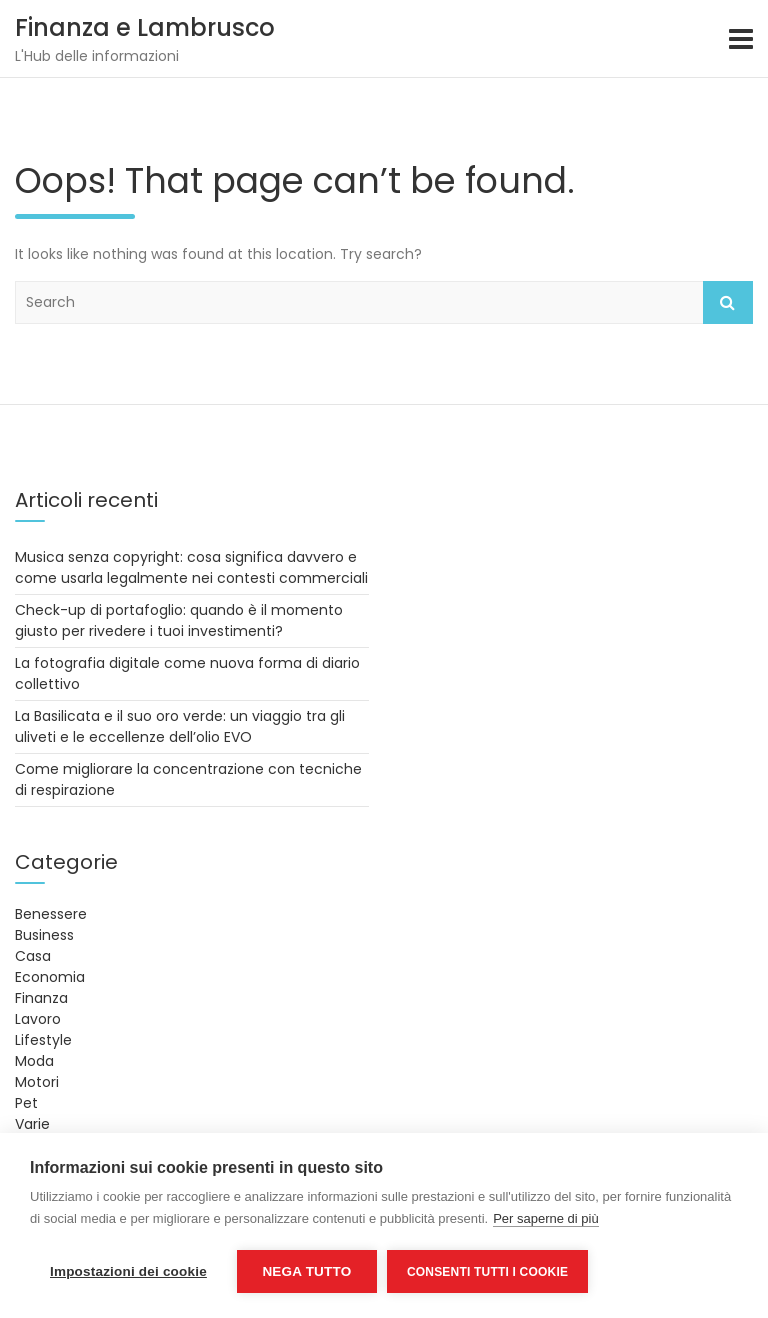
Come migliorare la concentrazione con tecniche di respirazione (188, 779)
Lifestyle (43, 1040)
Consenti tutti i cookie (487, 1272)
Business (44, 935)
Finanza (41, 998)
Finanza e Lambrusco (145, 27)
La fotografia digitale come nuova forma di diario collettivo (187, 673)
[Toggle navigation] (741, 39)
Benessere (51, 914)
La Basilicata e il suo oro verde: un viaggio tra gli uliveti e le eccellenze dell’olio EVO (180, 726)
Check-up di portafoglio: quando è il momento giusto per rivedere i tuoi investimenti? (179, 620)
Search (728, 302)
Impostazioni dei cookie (128, 1271)
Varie (32, 1124)
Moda (34, 1061)
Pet (26, 1103)
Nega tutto (306, 1271)
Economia (50, 977)
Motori (37, 1082)
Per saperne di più (546, 1218)
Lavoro (38, 1019)
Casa (33, 956)
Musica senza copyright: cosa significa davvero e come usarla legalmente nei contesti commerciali (191, 567)
